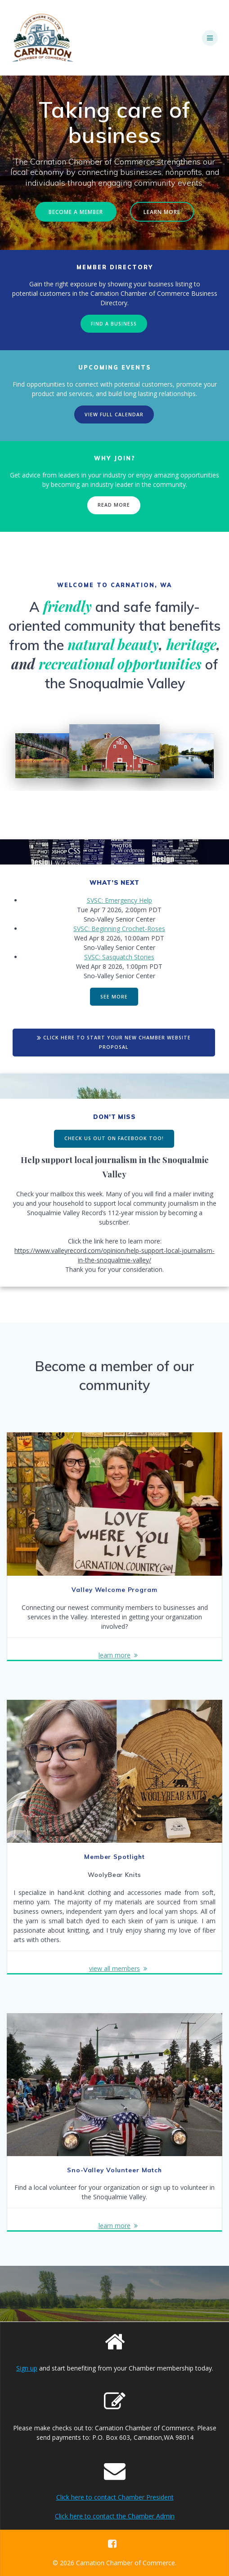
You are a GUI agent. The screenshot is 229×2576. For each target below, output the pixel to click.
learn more (114, 1655)
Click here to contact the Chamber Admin (115, 2516)
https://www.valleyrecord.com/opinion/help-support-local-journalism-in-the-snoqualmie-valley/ (114, 1255)
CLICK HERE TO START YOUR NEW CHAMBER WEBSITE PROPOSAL (114, 1042)
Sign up (26, 2368)
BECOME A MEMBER (76, 211)
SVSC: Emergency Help (119, 900)
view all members (114, 1968)
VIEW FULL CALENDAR (114, 414)
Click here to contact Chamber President (115, 2497)
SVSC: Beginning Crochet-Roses (119, 928)
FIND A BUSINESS (114, 324)
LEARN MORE (162, 211)
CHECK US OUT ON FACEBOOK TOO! (114, 1138)
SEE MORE (114, 997)
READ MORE (114, 505)
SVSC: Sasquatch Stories (119, 957)
